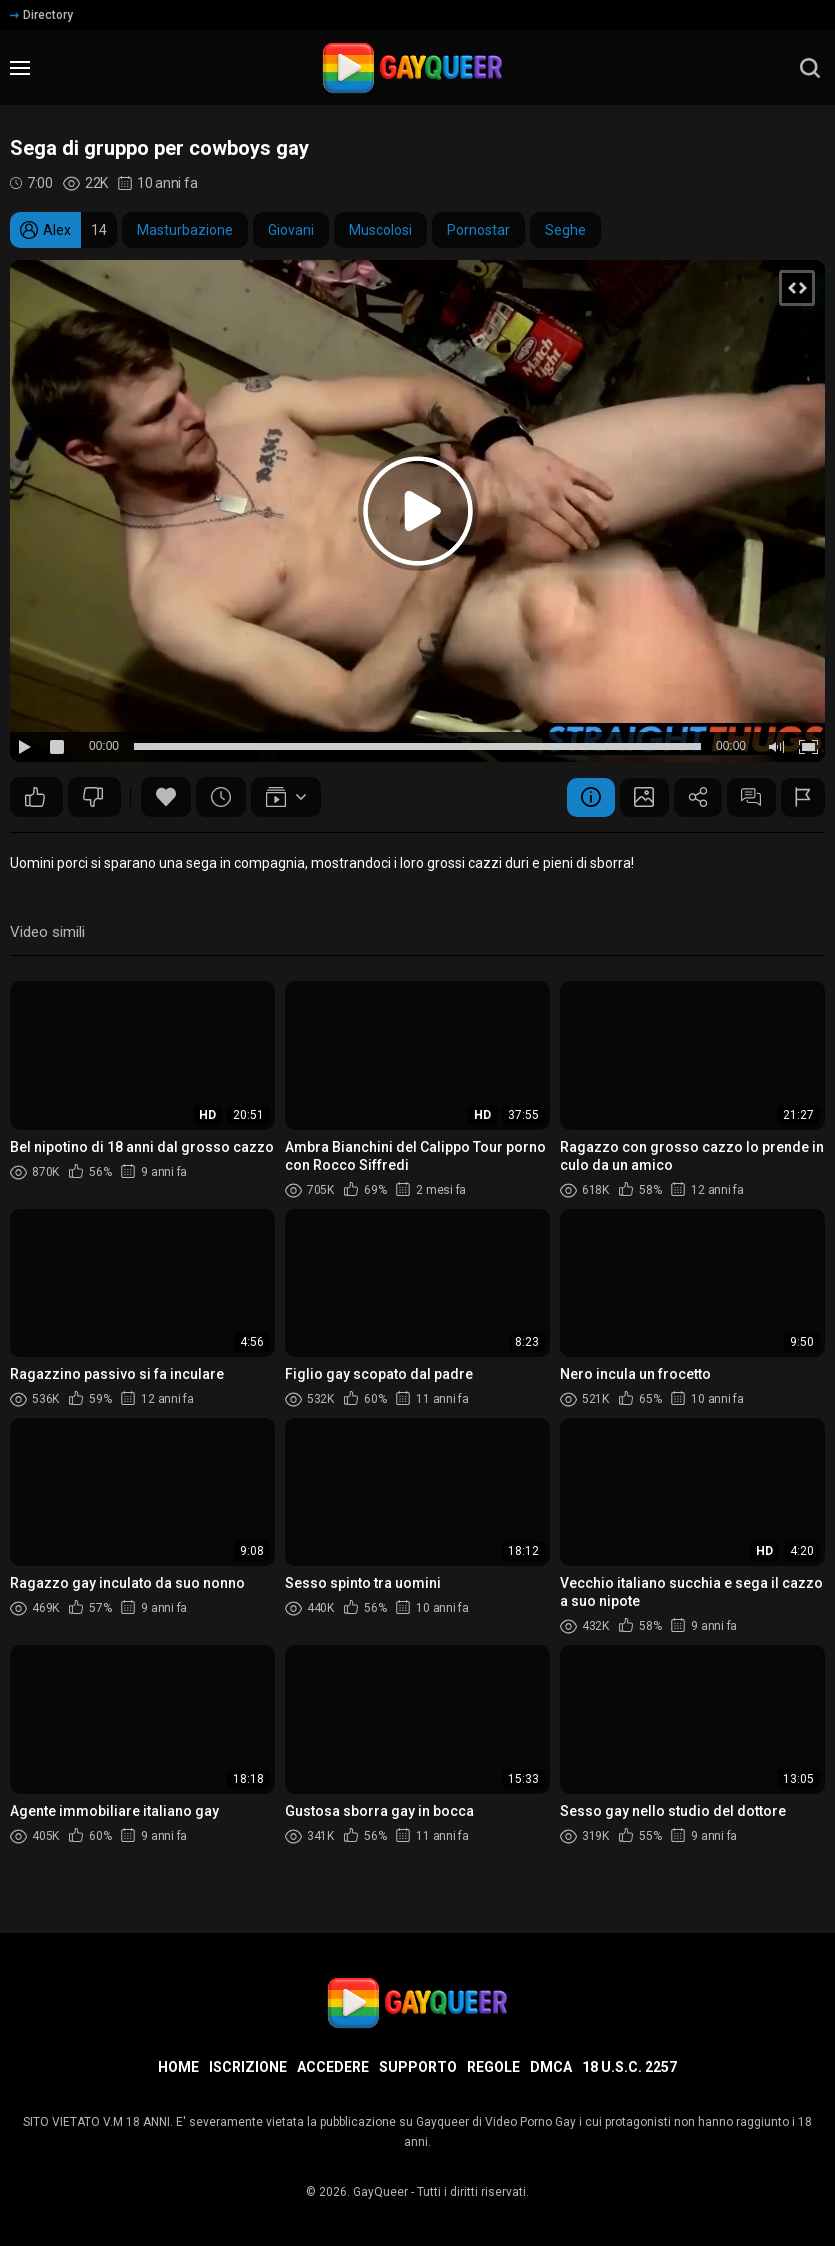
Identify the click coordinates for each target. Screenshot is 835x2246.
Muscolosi (380, 230)
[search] (810, 68)
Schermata (639, 797)
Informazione (584, 797)
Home (178, 2067)
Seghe (565, 230)
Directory (41, 15)
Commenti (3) (749, 797)
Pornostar (478, 230)
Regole (493, 2067)
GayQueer (380, 2192)
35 (35, 797)
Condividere (694, 797)
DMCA (551, 2067)
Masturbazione (185, 230)
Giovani (291, 230)
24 (93, 797)
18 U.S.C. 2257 (629, 2067)
